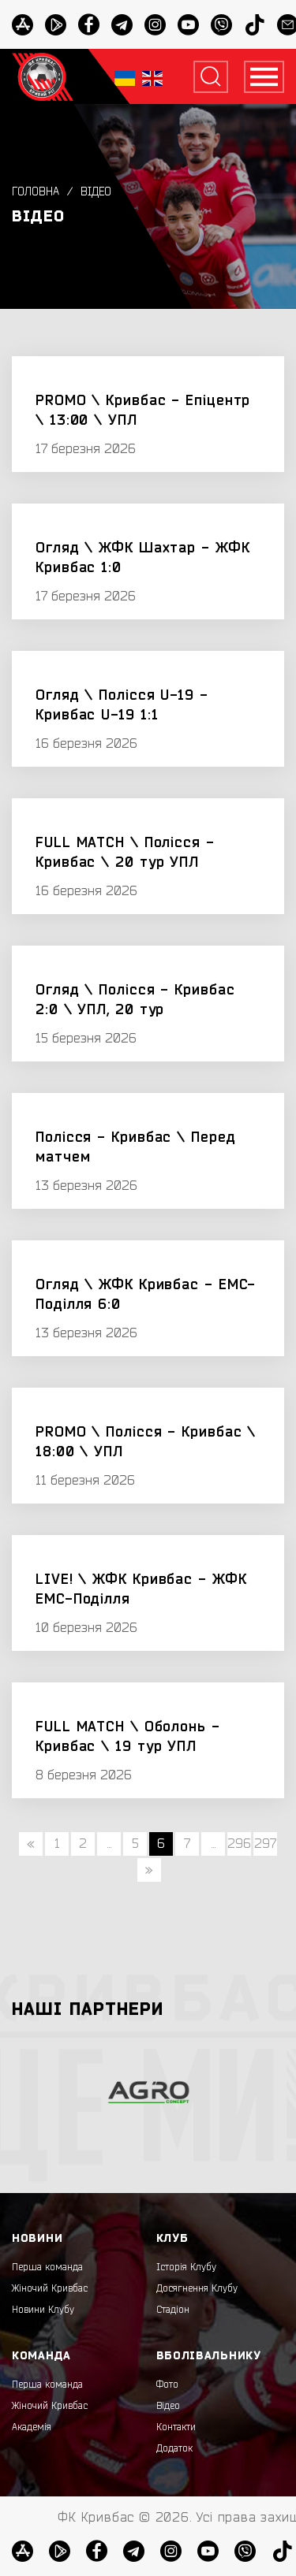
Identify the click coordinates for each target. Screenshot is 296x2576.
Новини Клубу (43, 2309)
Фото (167, 2384)
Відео (96, 192)
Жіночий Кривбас (50, 2288)
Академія (31, 2427)
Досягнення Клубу (197, 2288)
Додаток (174, 2448)
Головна (35, 192)
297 (265, 1844)
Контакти (176, 2427)
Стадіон (172, 2309)
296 (239, 1844)
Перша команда (47, 2267)
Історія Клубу (186, 2267)
